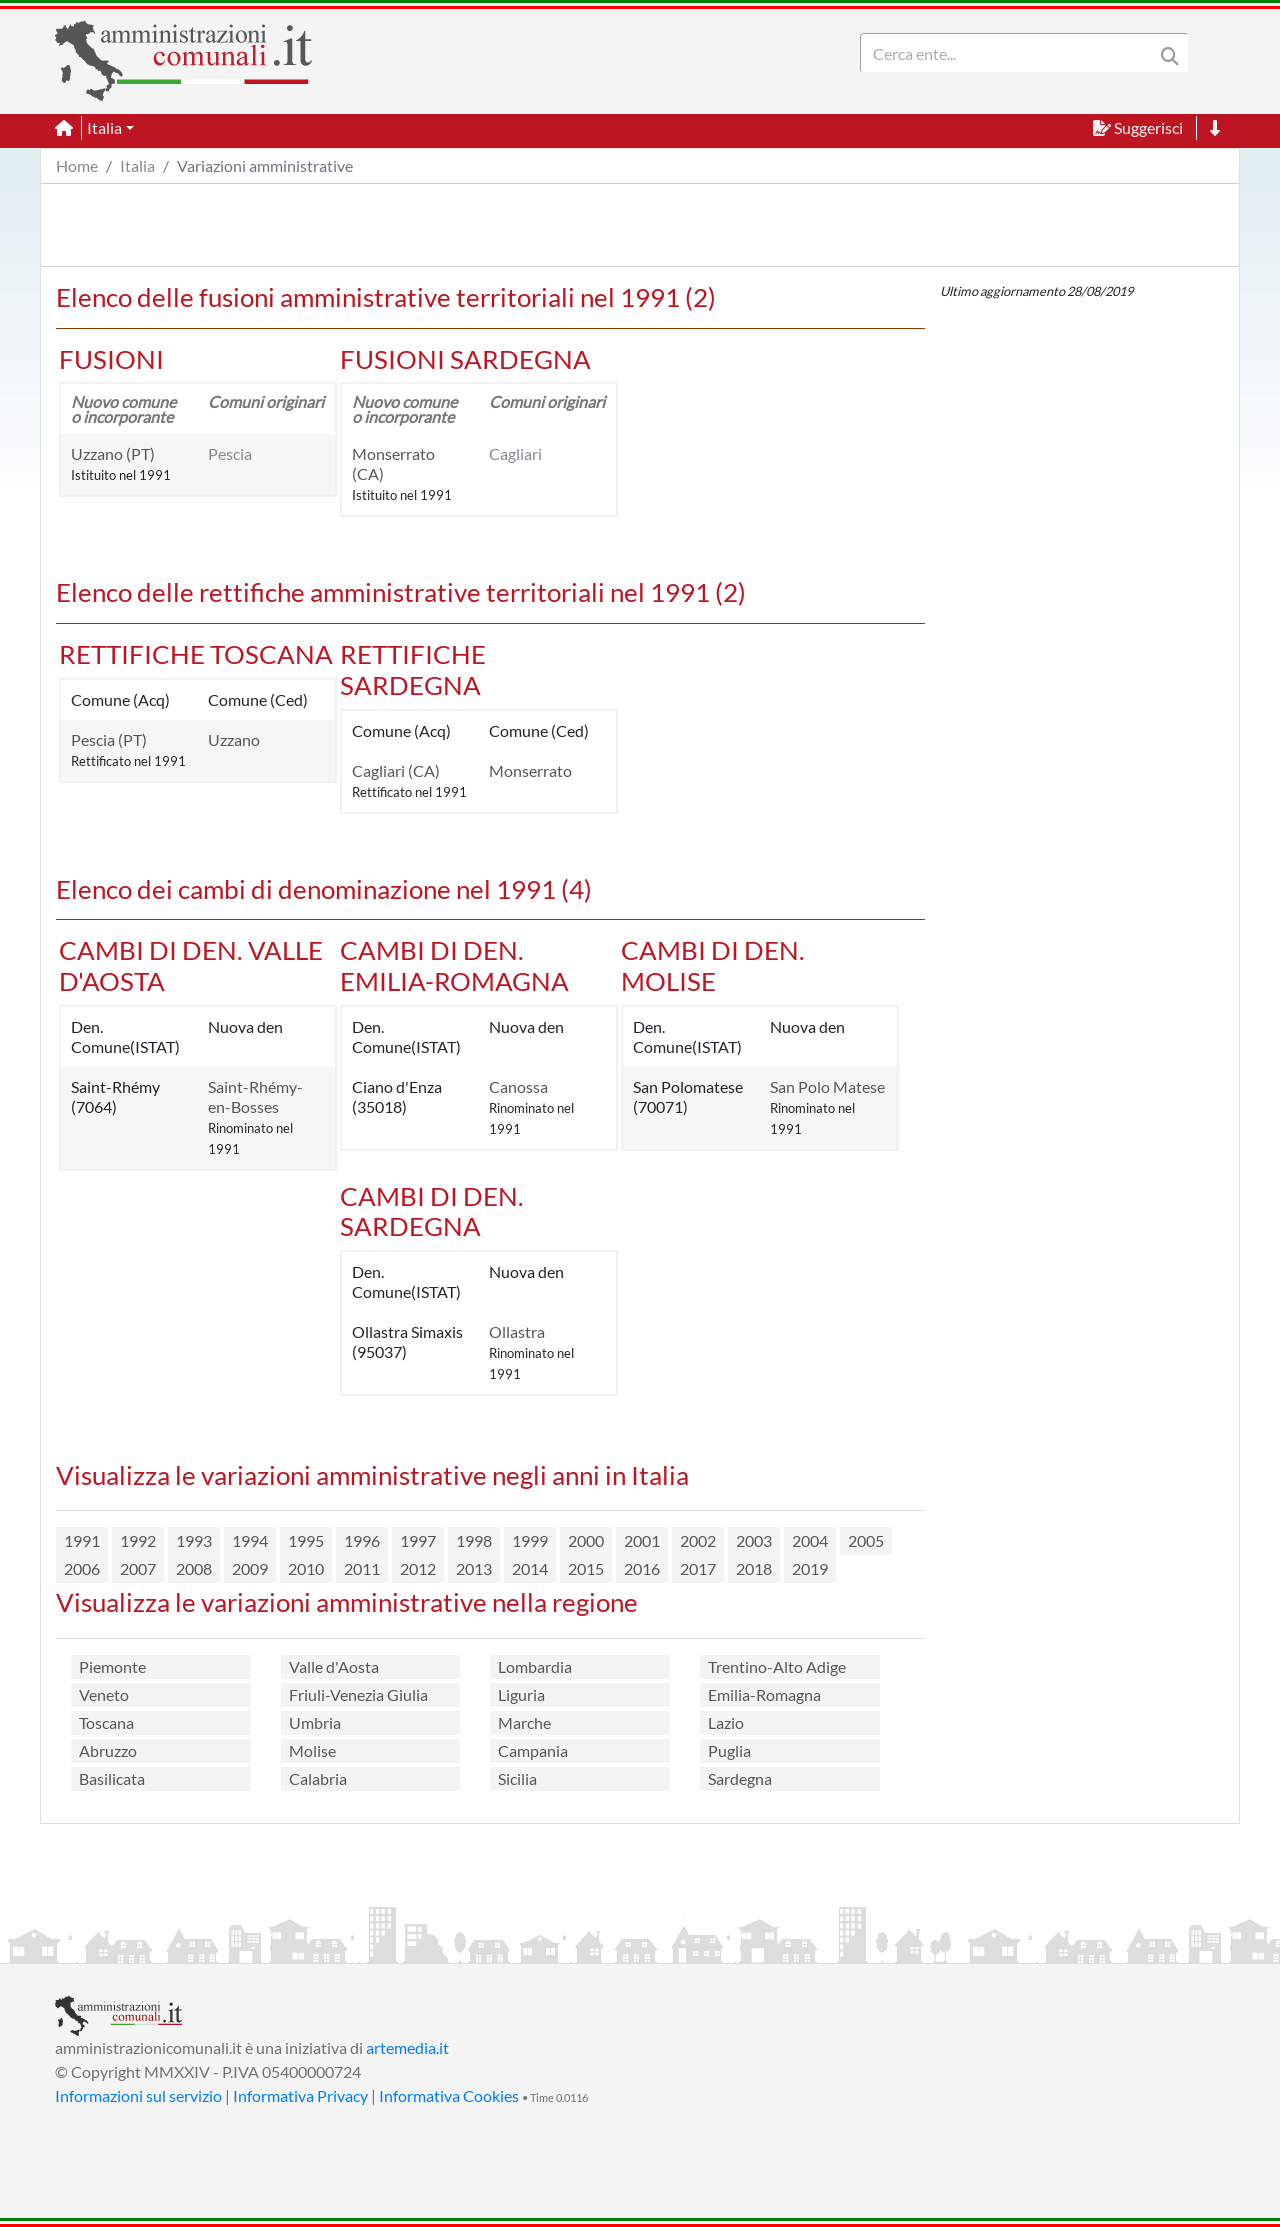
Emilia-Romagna (764, 1694)
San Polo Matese (827, 1086)
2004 (810, 1540)
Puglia (729, 1750)
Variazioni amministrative (265, 165)
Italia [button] (104, 127)
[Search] (1011, 53)
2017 (698, 1568)
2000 (586, 1540)
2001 (642, 1540)
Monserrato (530, 770)
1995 (306, 1540)
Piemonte (112, 1666)
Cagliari (515, 453)
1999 (530, 1540)
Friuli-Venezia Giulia (358, 1694)
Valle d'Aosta (334, 1666)
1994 (250, 1540)
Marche (524, 1722)
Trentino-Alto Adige (777, 1666)
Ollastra (517, 1331)
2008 (194, 1568)
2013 (474, 1568)
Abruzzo (108, 1750)
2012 (418, 1568)
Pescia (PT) (109, 739)
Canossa (518, 1086)
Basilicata (112, 1778)
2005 (866, 1540)
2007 (138, 1568)
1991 (82, 1540)
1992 (138, 1540)
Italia (137, 165)
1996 (362, 1540)
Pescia (230, 453)
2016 (642, 1568)
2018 (754, 1568)
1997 (418, 1540)
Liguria (521, 1694)
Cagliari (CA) (396, 770)
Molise (312, 1750)
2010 (306, 1568)
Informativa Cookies (449, 2095)
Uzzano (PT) (113, 453)
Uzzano (234, 739)
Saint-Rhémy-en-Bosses (255, 1096)
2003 (754, 1540)
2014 (530, 1568)
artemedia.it (407, 2047)
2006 (82, 1568)
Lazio (726, 1722)
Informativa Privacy (300, 2095)
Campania (533, 1750)
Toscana (106, 1722)
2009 (250, 1568)
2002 (698, 1540)
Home (77, 165)
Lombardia (535, 1666)
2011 (362, 1568)
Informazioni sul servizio (138, 2095)
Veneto (104, 1694)
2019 (810, 1568)
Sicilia (517, 1778)
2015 (586, 1568)
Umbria (315, 1722)
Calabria (318, 1778)
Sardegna (740, 1778)
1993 (194, 1540)
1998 (474, 1540)
